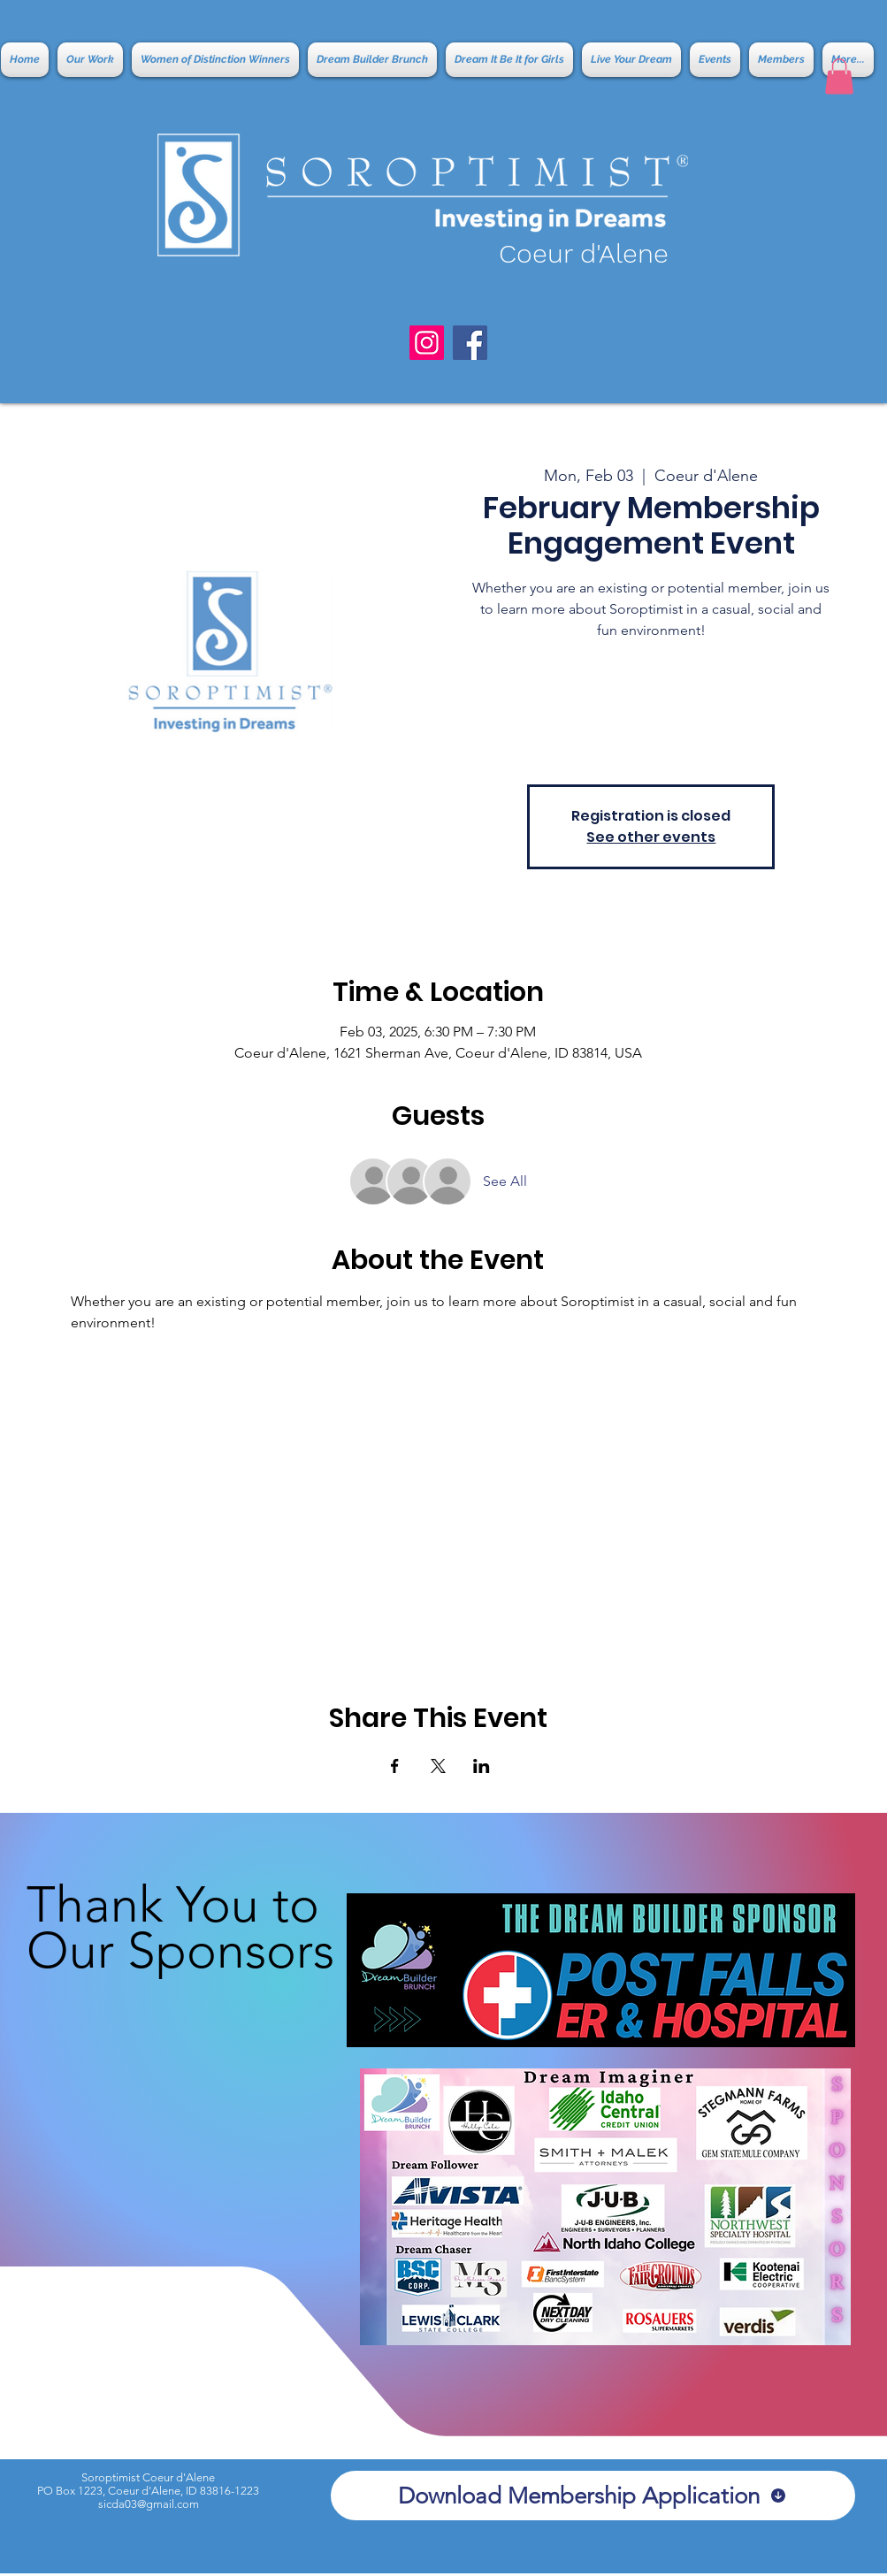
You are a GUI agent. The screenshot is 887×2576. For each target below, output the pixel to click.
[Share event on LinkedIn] (481, 1766)
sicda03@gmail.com (148, 2504)
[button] (839, 76)
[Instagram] (426, 342)
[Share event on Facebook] (394, 1766)
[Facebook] (470, 342)
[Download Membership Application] (593, 2495)
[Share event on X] (438, 1766)
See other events (650, 837)
